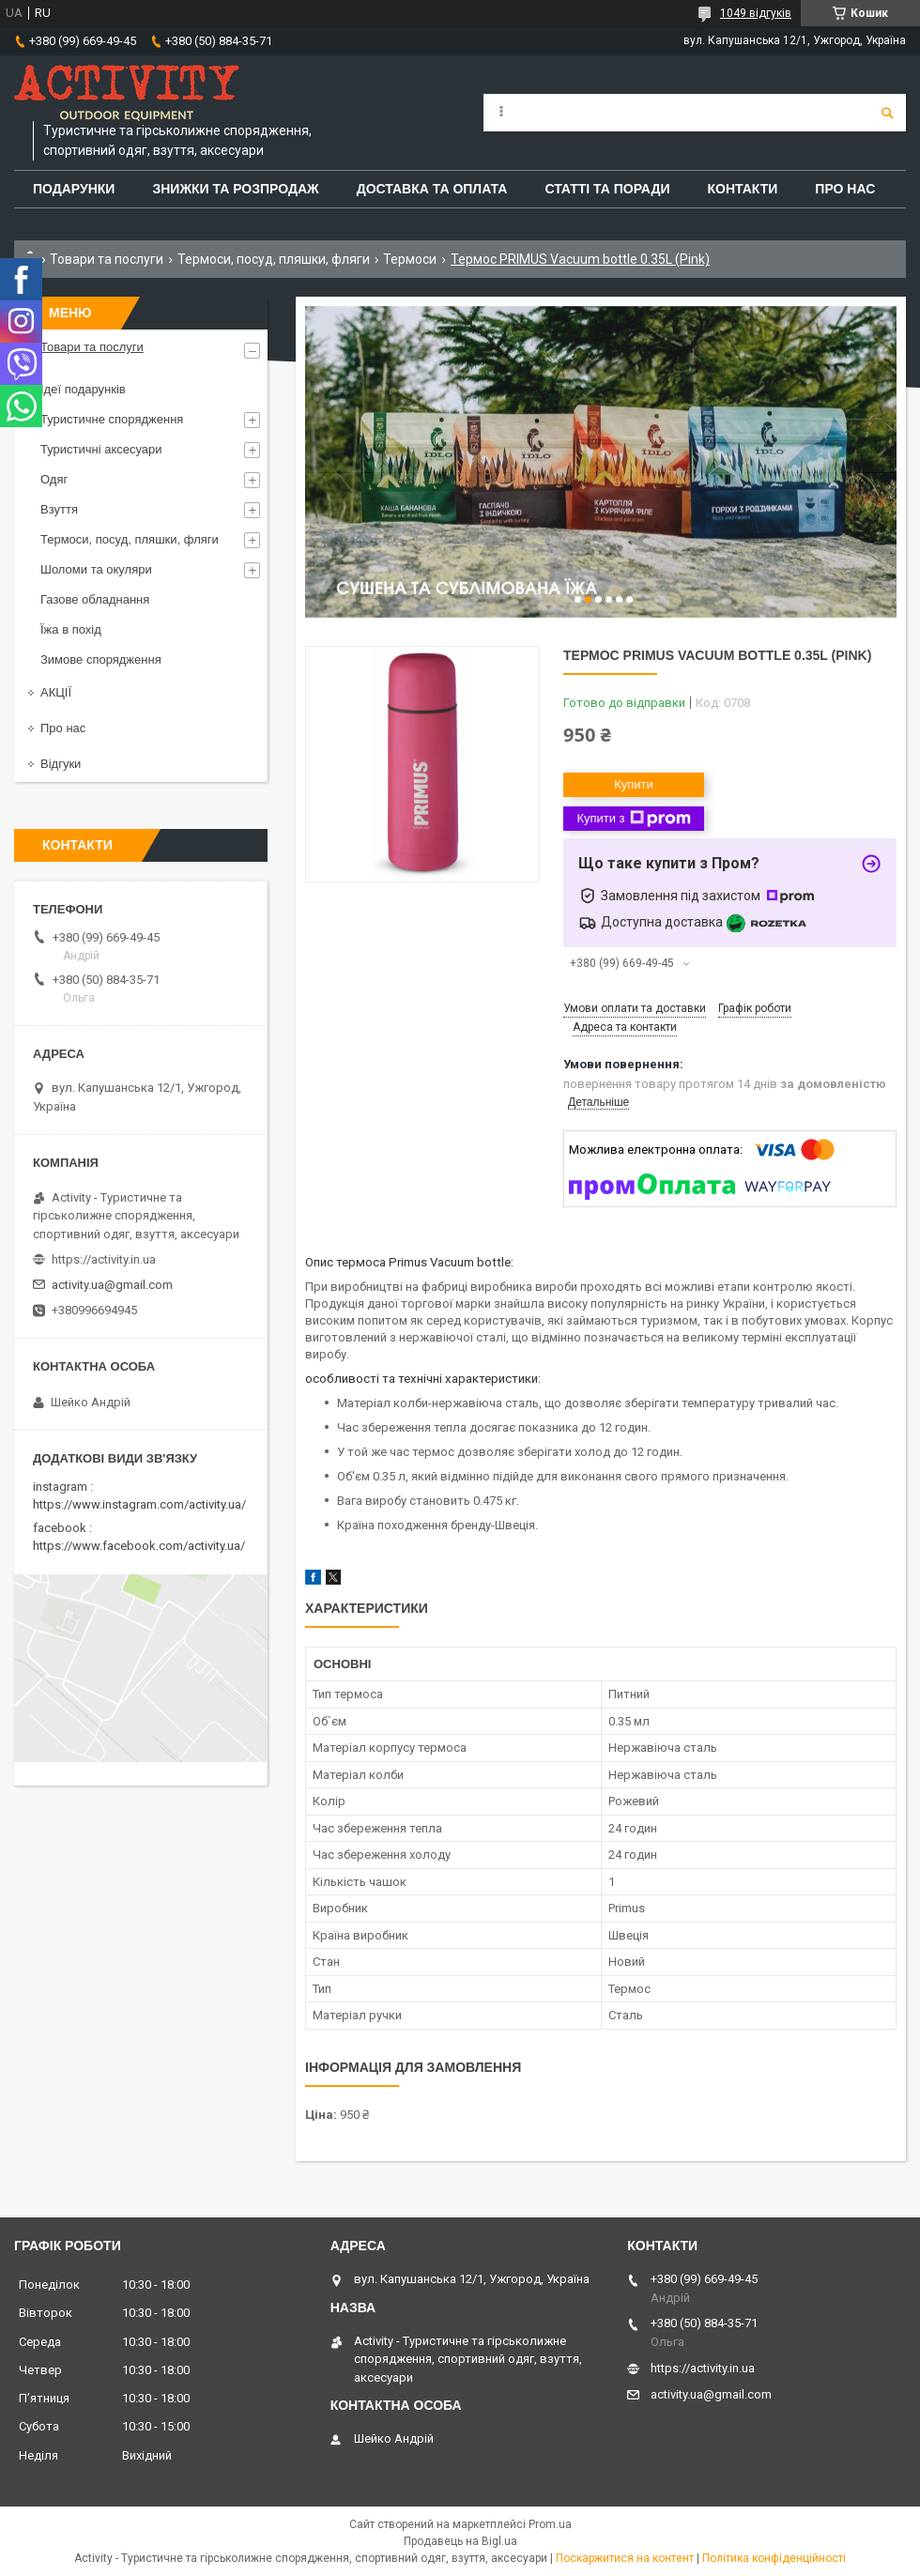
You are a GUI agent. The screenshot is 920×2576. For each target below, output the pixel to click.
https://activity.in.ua (104, 1259)
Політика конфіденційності (774, 2558)
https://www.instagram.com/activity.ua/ (139, 1504)
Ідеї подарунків (83, 389)
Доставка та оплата (432, 188)
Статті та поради (606, 188)
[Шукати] (887, 112)
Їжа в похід (70, 629)
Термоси (410, 259)
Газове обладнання (94, 599)
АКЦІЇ (55, 692)
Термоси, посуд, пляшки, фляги (273, 259)
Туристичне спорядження (111, 419)
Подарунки (74, 188)
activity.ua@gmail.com (112, 1285)
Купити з (633, 818)
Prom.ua (550, 2524)
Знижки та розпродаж (235, 188)
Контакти (743, 188)
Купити (633, 784)
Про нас (62, 728)
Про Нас (845, 188)
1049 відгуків (755, 13)
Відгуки (60, 764)
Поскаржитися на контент (625, 2558)
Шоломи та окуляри (96, 569)
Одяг (54, 479)
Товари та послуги (106, 259)
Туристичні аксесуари (101, 449)
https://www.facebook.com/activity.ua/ (139, 1546)
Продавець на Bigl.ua (460, 2541)
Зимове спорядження (100, 659)
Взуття (59, 509)
